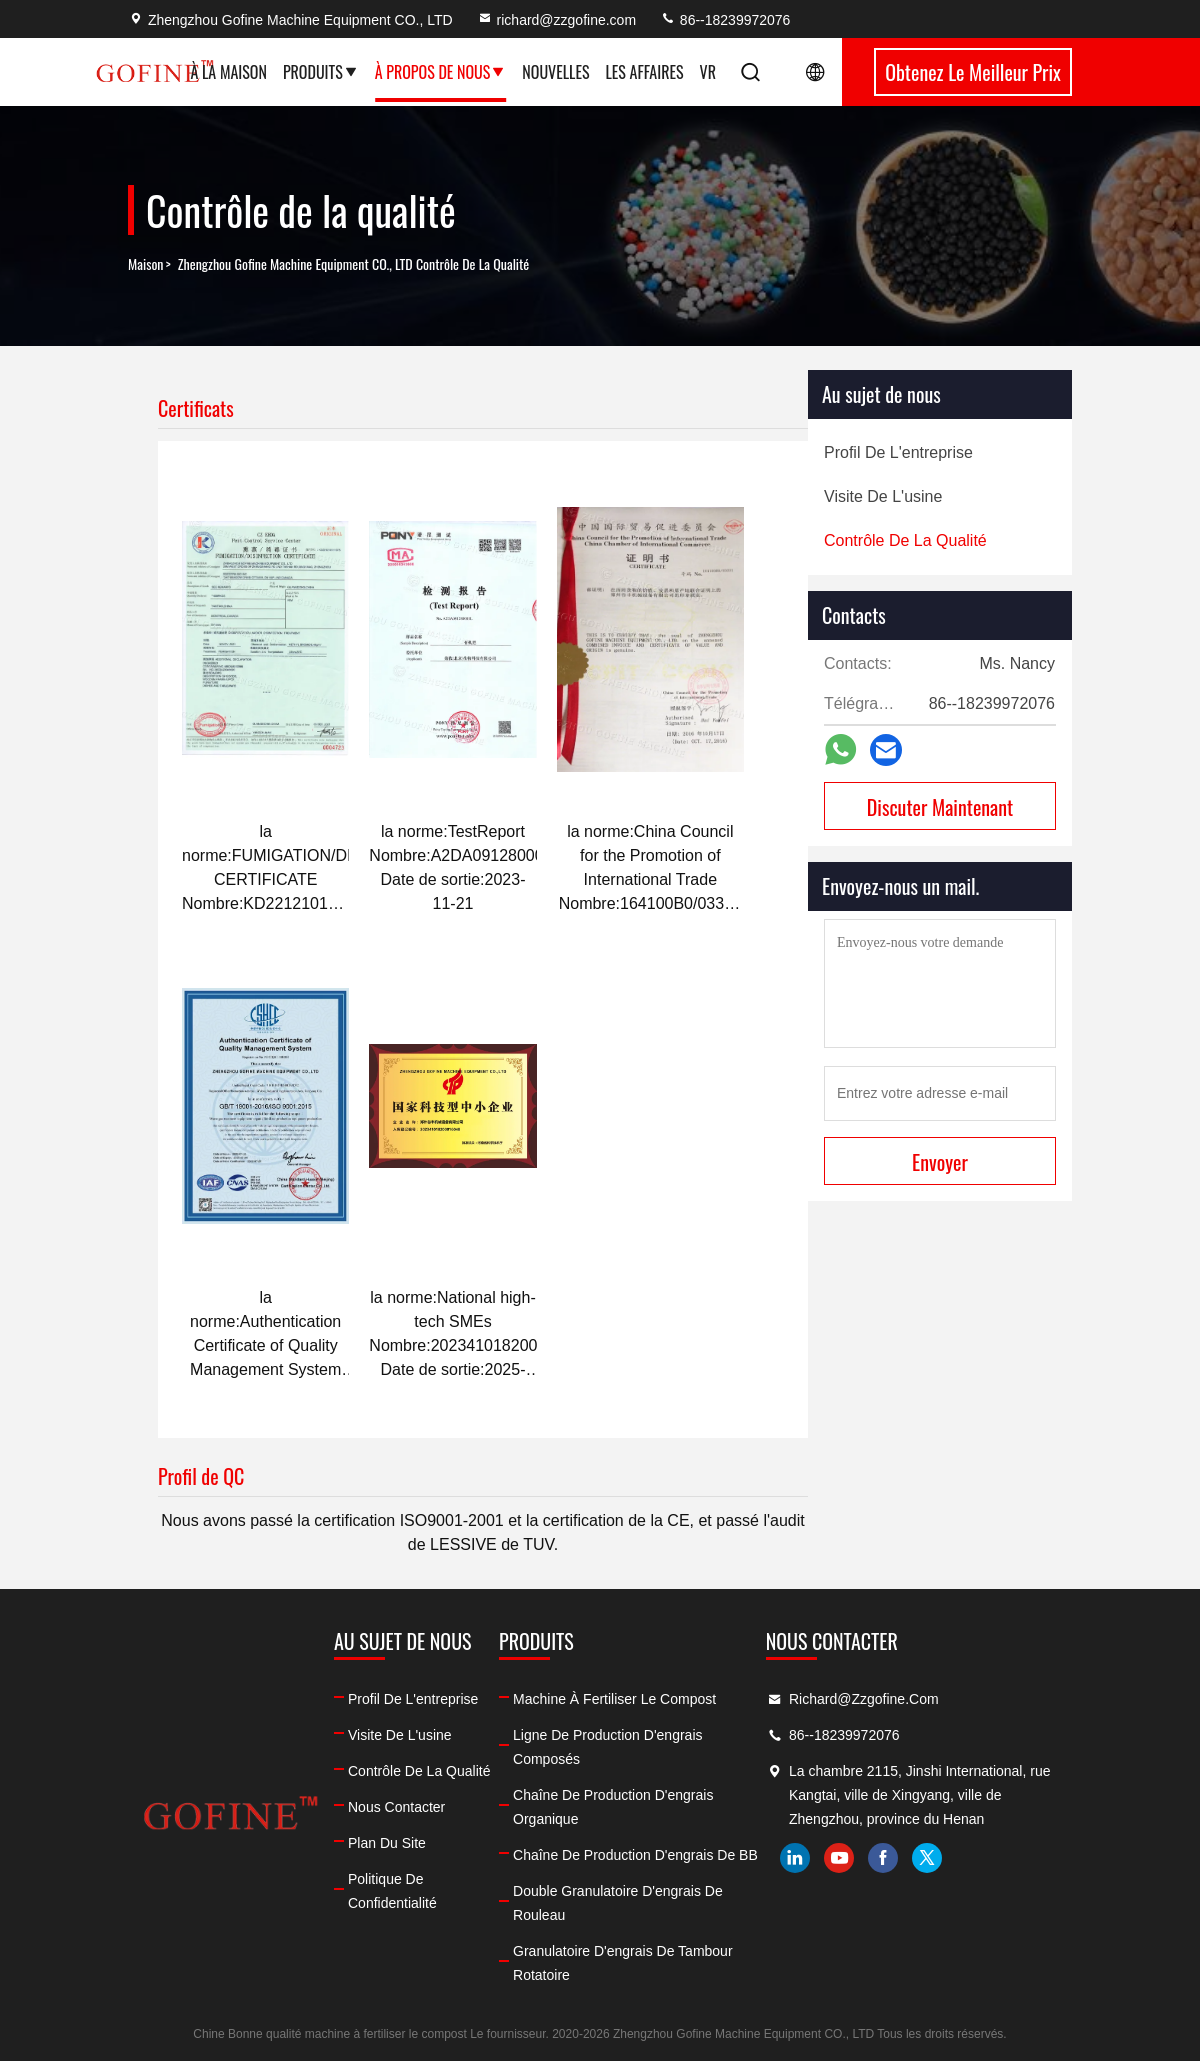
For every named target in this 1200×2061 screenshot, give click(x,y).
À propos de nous (441, 72)
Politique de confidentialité (392, 1891)
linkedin (795, 1858)
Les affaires (644, 72)
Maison (146, 264)
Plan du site (387, 1843)
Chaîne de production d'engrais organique (613, 1807)
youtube (839, 1858)
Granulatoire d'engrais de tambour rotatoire (623, 1963)
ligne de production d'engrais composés (607, 1747)
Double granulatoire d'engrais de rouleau (618, 1903)
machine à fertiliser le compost (614, 1699)
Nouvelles (555, 72)
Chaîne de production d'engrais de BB (635, 1855)
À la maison (228, 72)
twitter (927, 1858)
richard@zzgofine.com (557, 20)
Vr (708, 72)
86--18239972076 (725, 20)
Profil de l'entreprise (413, 1699)
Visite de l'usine (400, 1735)
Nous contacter (396, 1807)
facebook (883, 1858)
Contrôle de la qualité (419, 1771)
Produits (321, 72)
